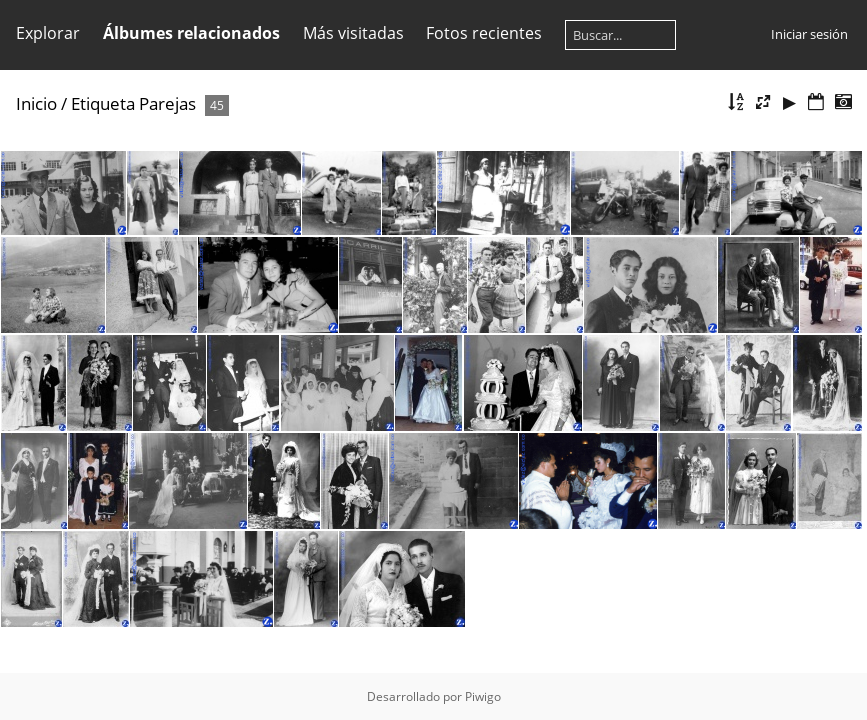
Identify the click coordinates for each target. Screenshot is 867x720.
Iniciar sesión (809, 34)
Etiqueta (103, 103)
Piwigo (483, 696)
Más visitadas (353, 33)
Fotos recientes (484, 33)
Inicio (36, 103)
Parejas (167, 103)
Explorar (48, 33)
